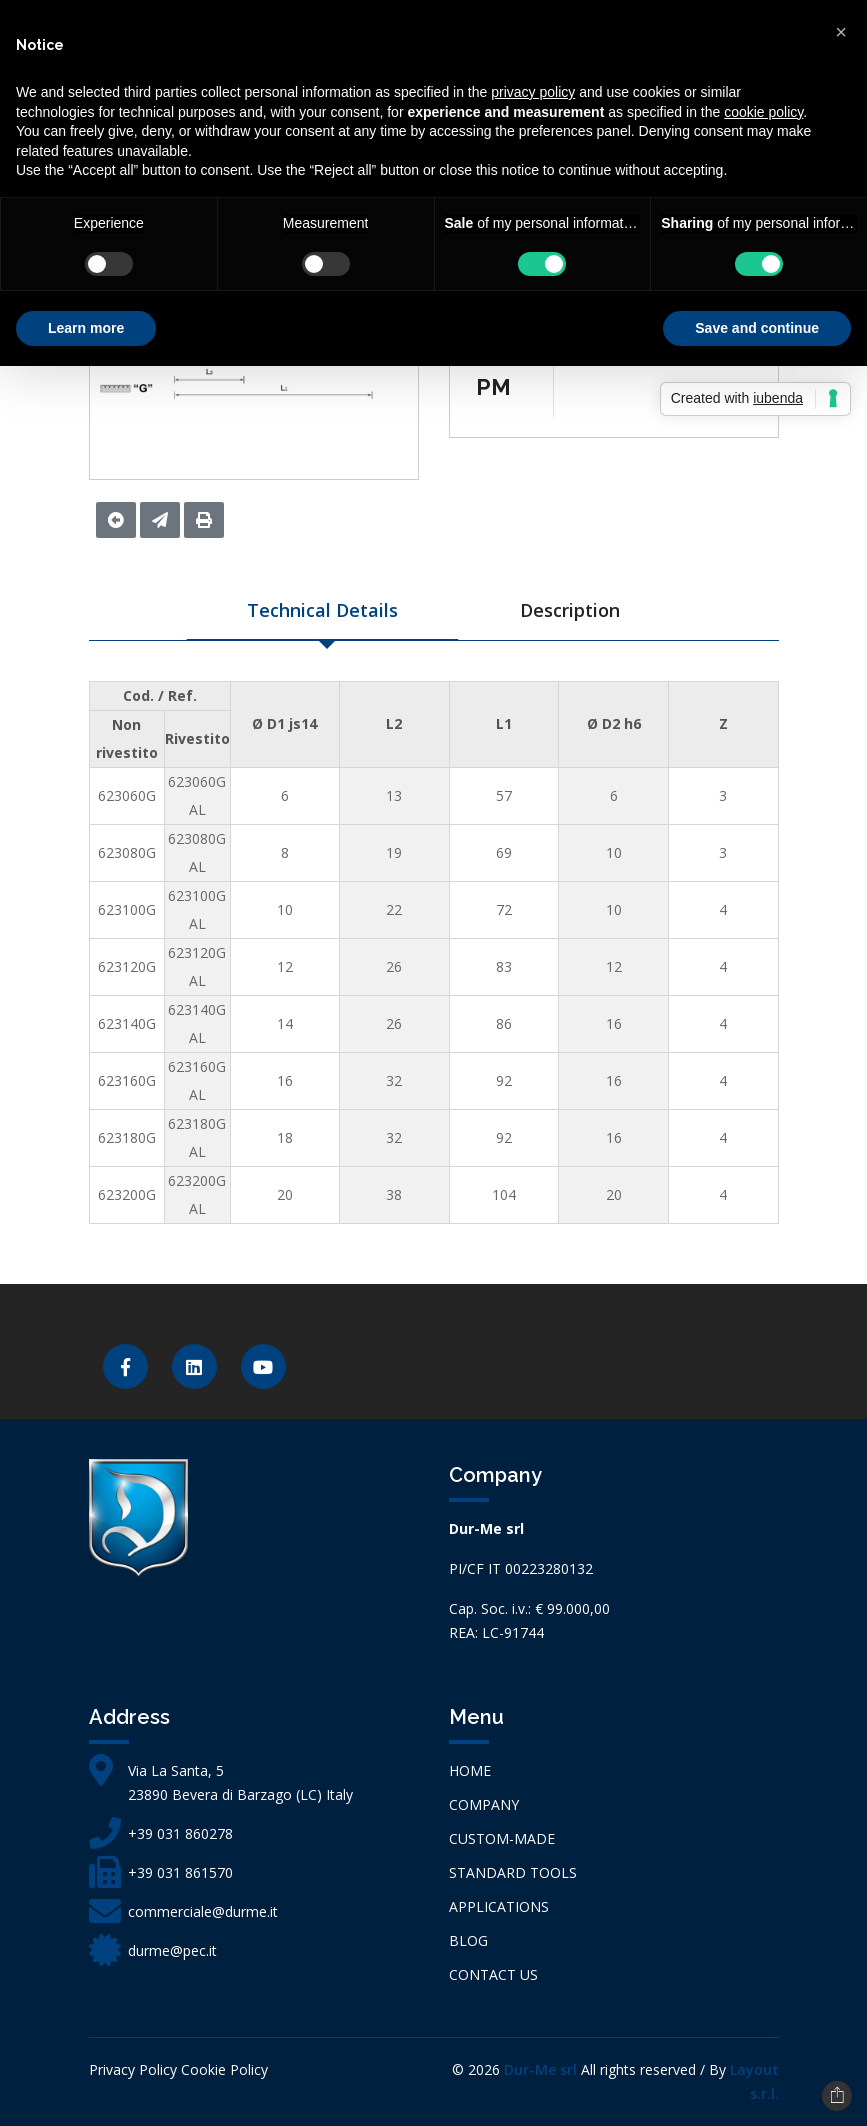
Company (484, 1804)
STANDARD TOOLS (513, 1872)
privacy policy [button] (533, 92)
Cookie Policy (224, 2069)
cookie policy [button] (763, 112)
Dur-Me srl (540, 2069)
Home (470, 1770)
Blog (468, 1940)
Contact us (493, 1974)
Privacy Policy (133, 2069)
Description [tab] (570, 610)
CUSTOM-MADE (502, 1838)
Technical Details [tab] (322, 610)
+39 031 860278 (180, 1833)
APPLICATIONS (499, 1906)
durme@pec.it (172, 1950)
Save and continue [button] (757, 328)
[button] (841, 32)
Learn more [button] (86, 328)
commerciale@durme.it (203, 1911)
